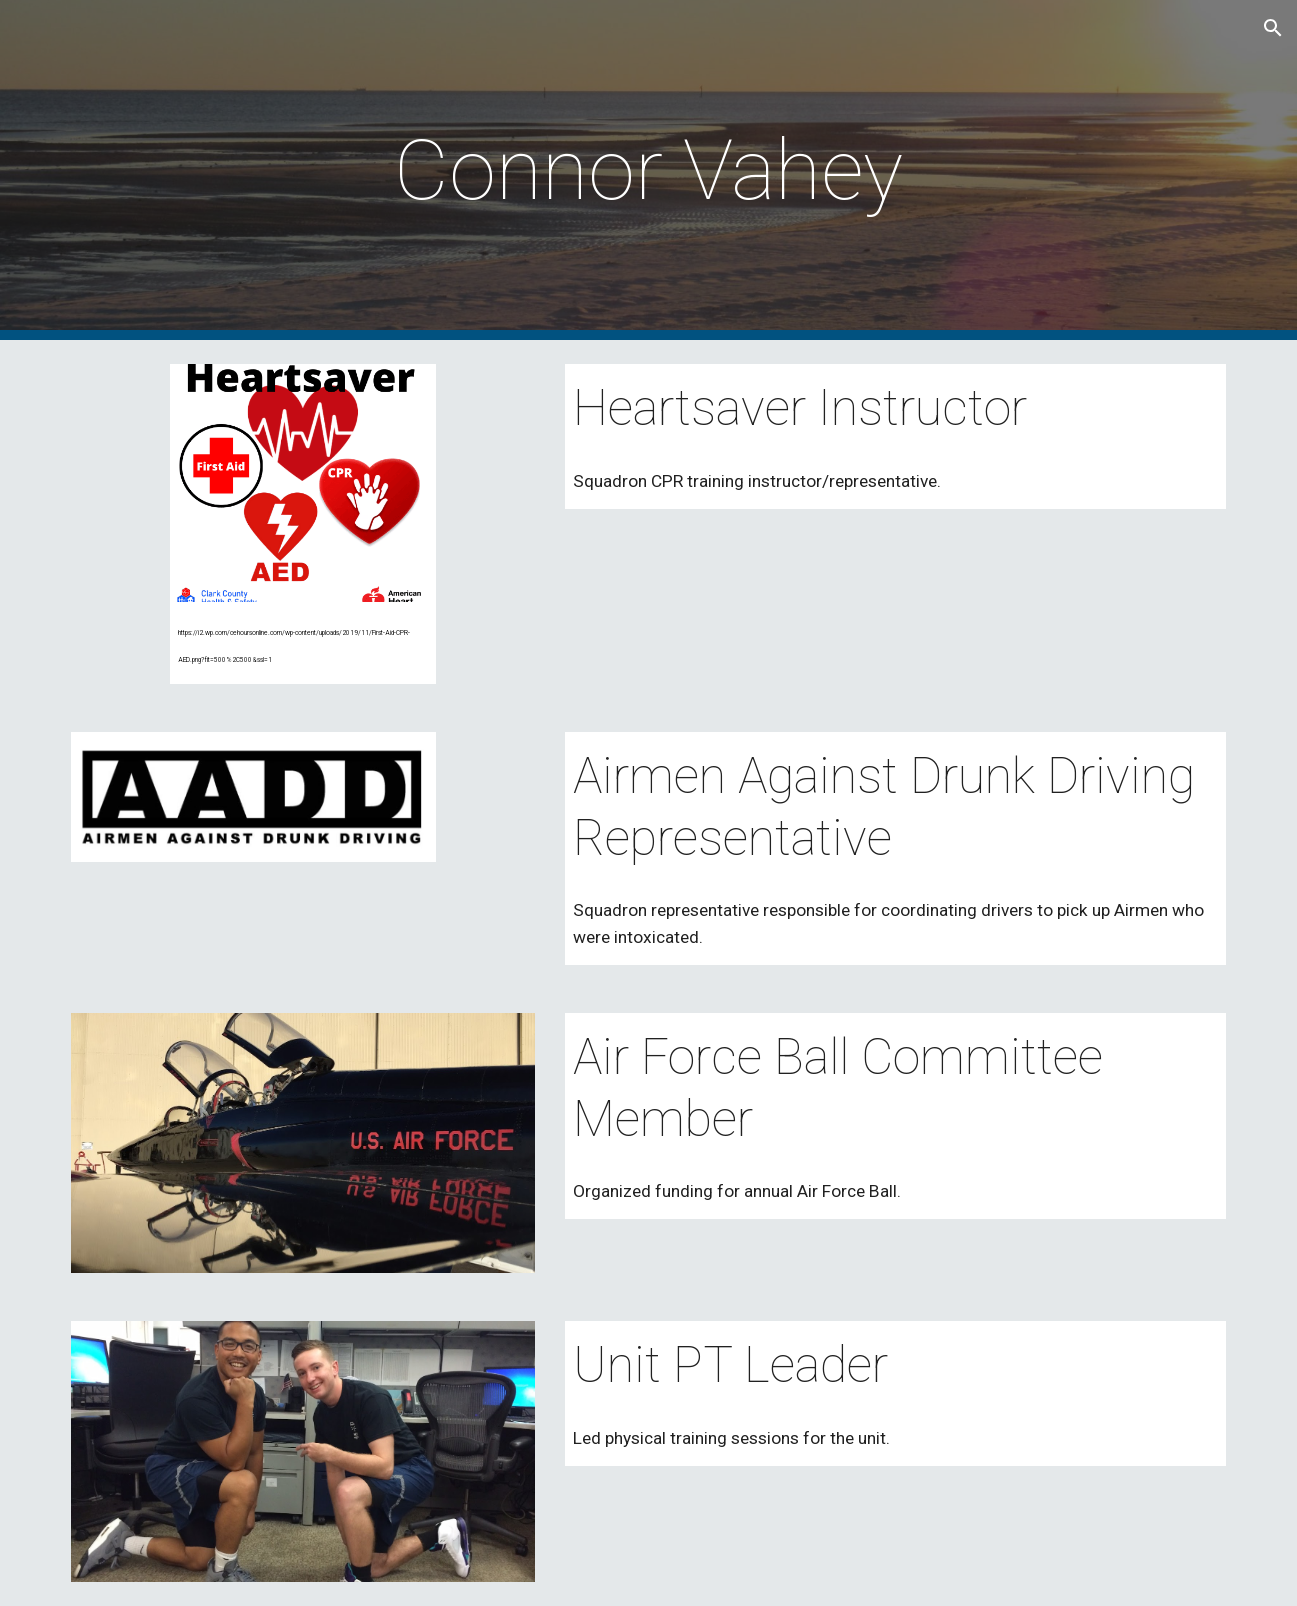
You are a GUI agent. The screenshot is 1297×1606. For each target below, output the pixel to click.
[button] (1273, 28)
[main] (649, 170)
